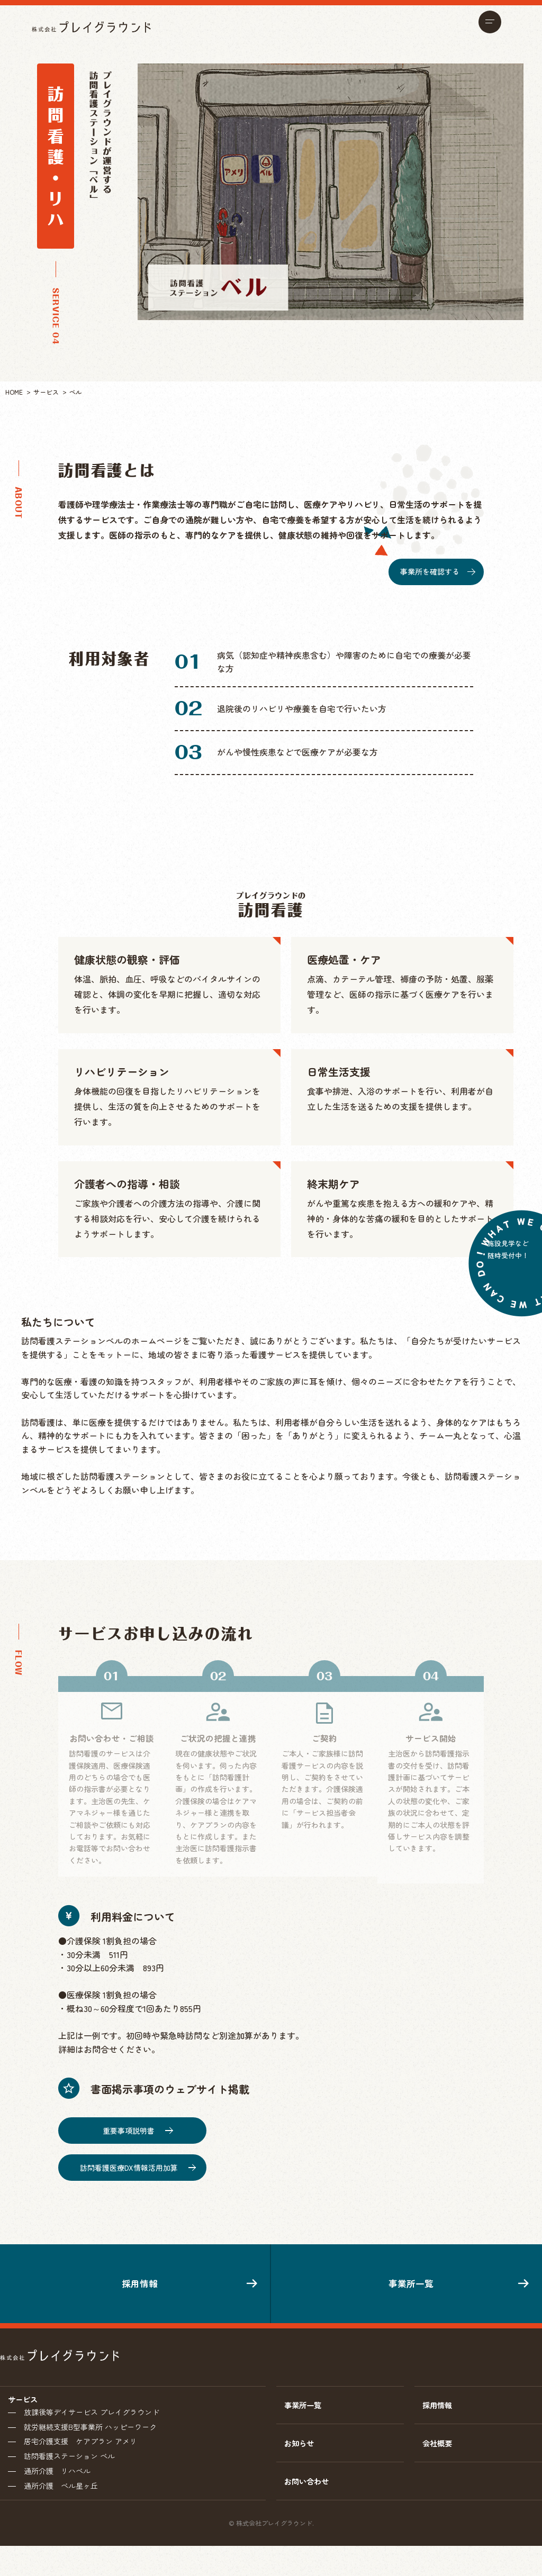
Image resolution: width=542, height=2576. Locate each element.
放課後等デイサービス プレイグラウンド (91, 2433)
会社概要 (439, 2468)
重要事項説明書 (138, 2123)
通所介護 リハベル (57, 2498)
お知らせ (301, 2468)
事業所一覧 (406, 2290)
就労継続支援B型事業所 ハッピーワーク (90, 2450)
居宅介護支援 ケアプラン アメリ (80, 2466)
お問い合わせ (309, 2510)
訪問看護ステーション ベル (69, 2482)
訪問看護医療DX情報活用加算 (138, 2160)
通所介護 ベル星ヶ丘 (61, 2514)
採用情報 (135, 2290)
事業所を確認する (437, 571)
